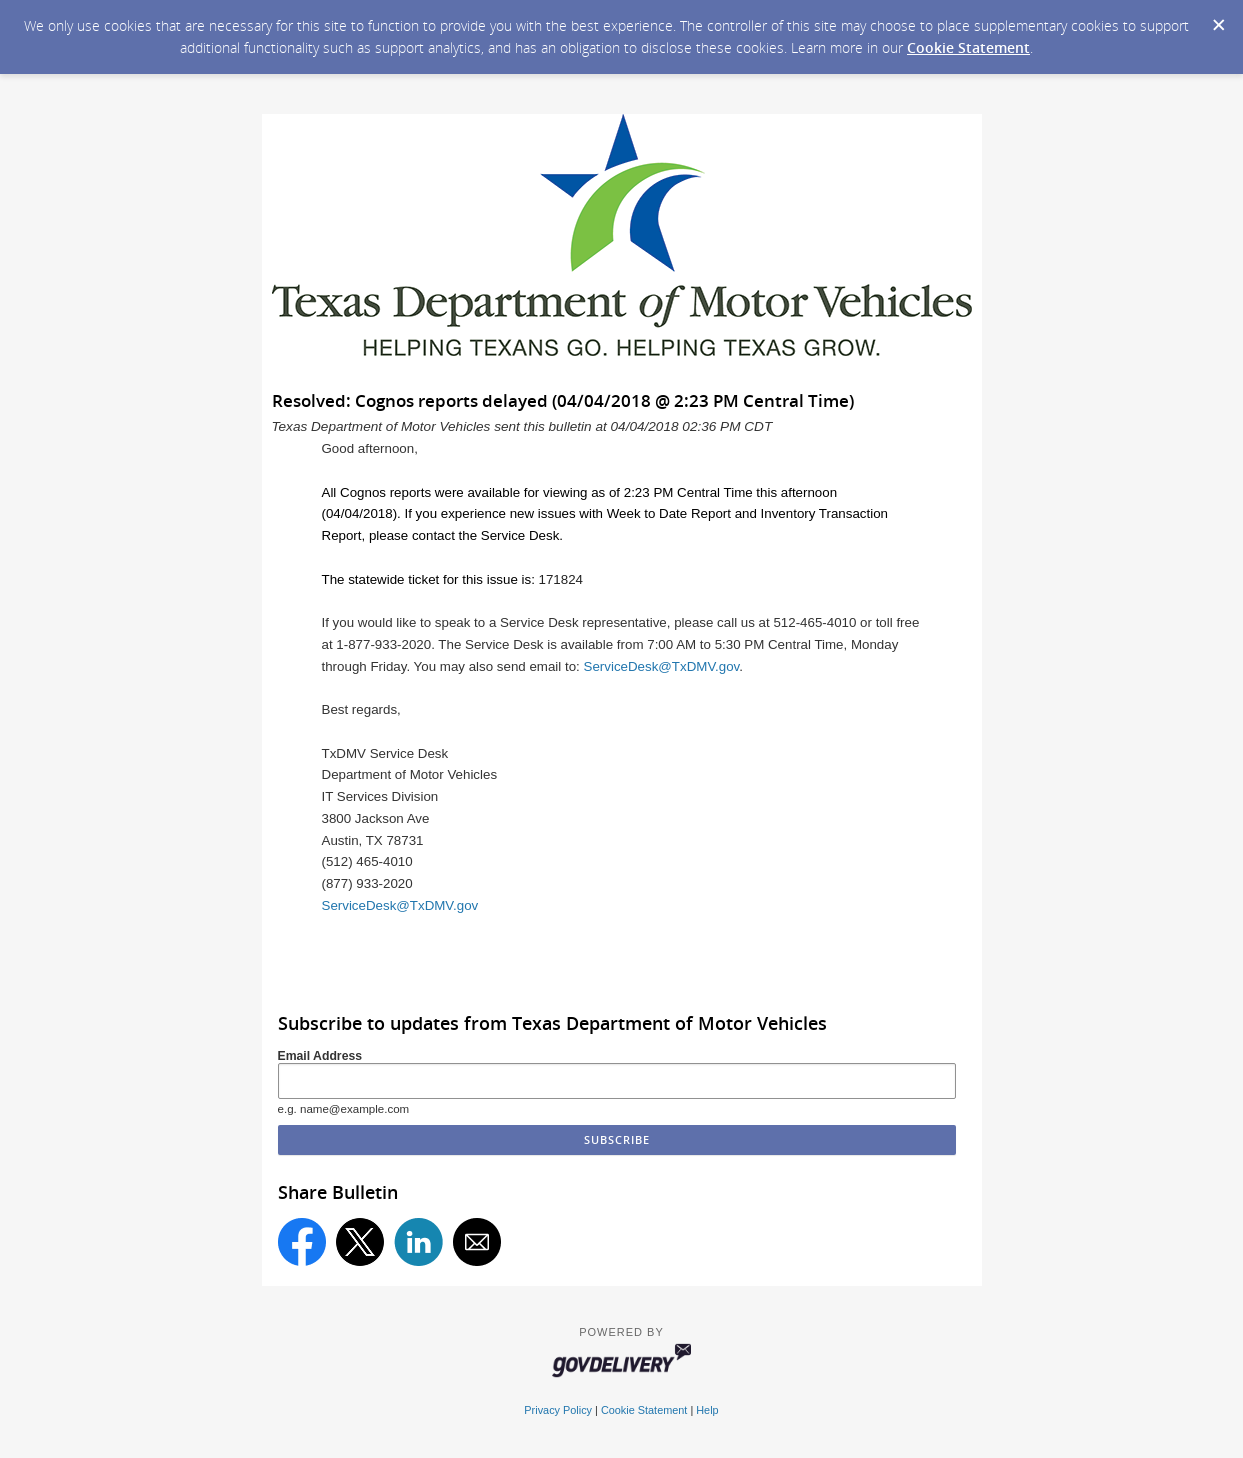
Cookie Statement (968, 47)
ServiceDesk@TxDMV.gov (662, 666)
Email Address (320, 1056)
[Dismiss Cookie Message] (1218, 19)
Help (707, 1410)
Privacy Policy (558, 1410)
